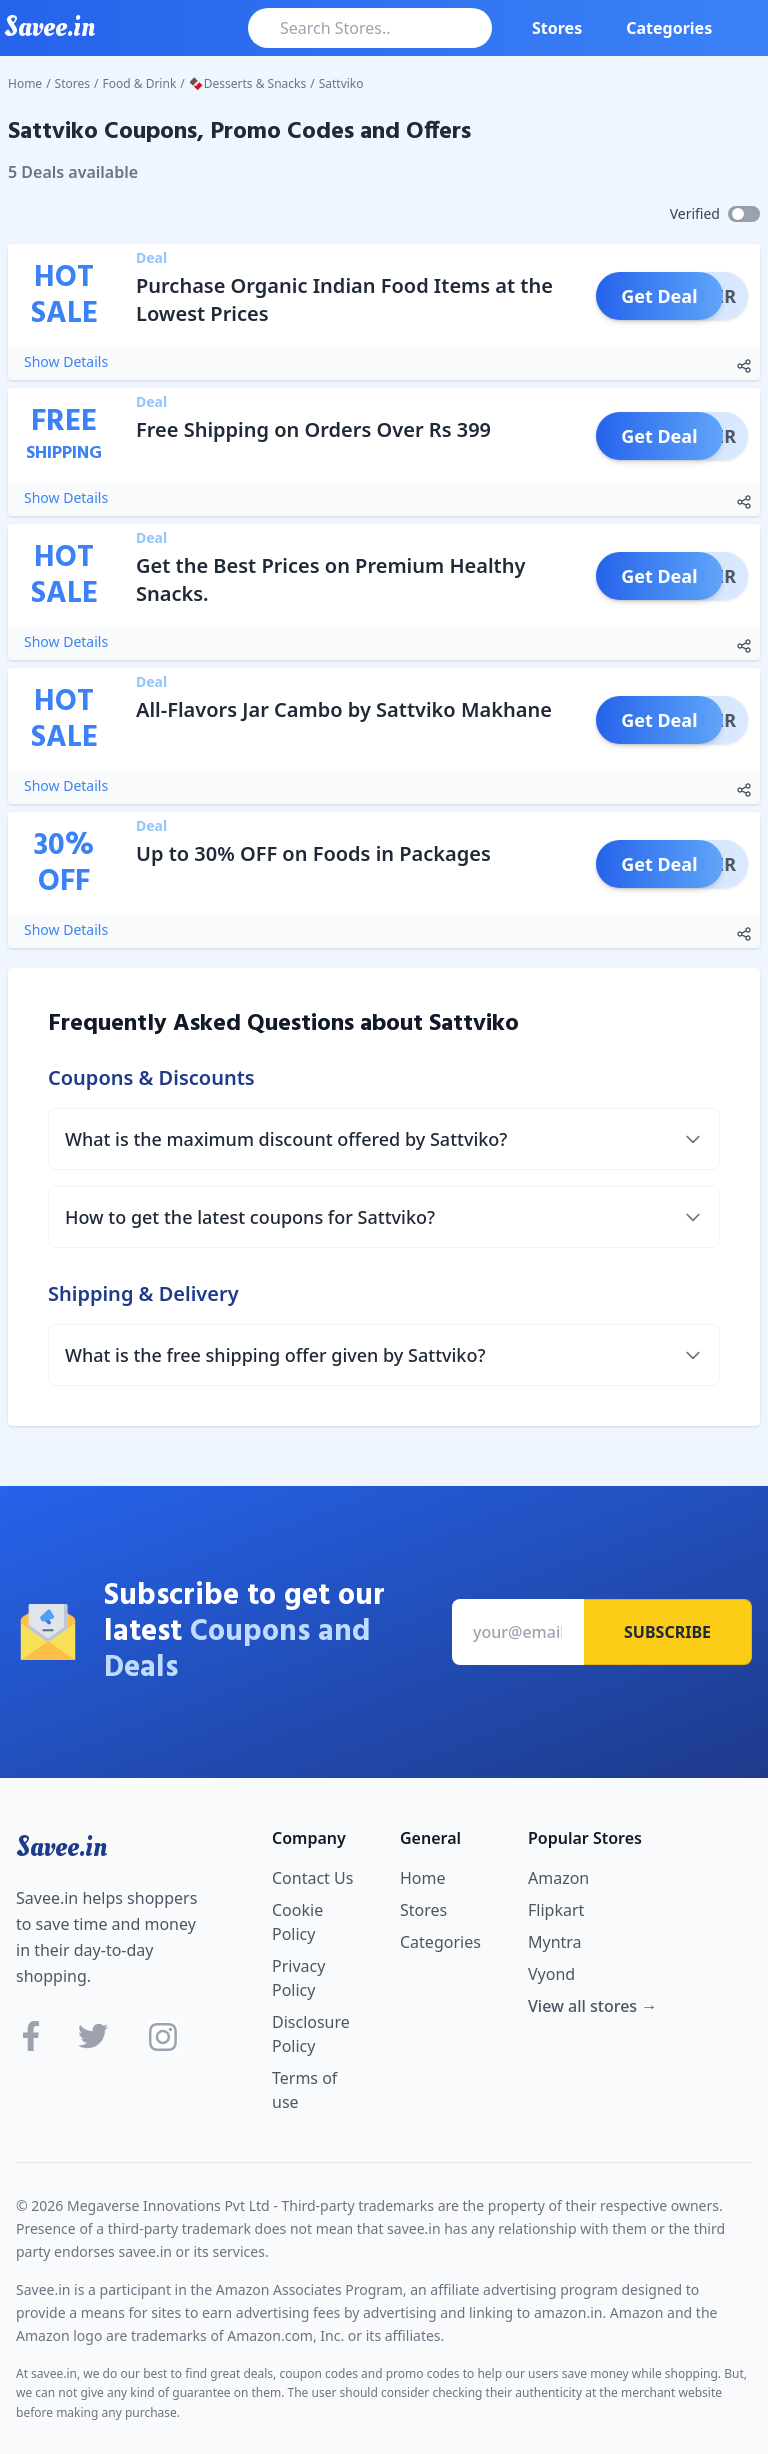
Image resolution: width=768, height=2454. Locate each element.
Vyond (551, 1974)
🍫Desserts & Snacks (247, 83)
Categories (669, 28)
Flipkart (556, 1910)
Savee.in (61, 1847)
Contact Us (312, 1878)
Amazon (558, 1878)
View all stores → (592, 2006)
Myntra (555, 1942)
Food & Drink (140, 83)
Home (25, 83)
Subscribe (667, 1632)
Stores (557, 28)
